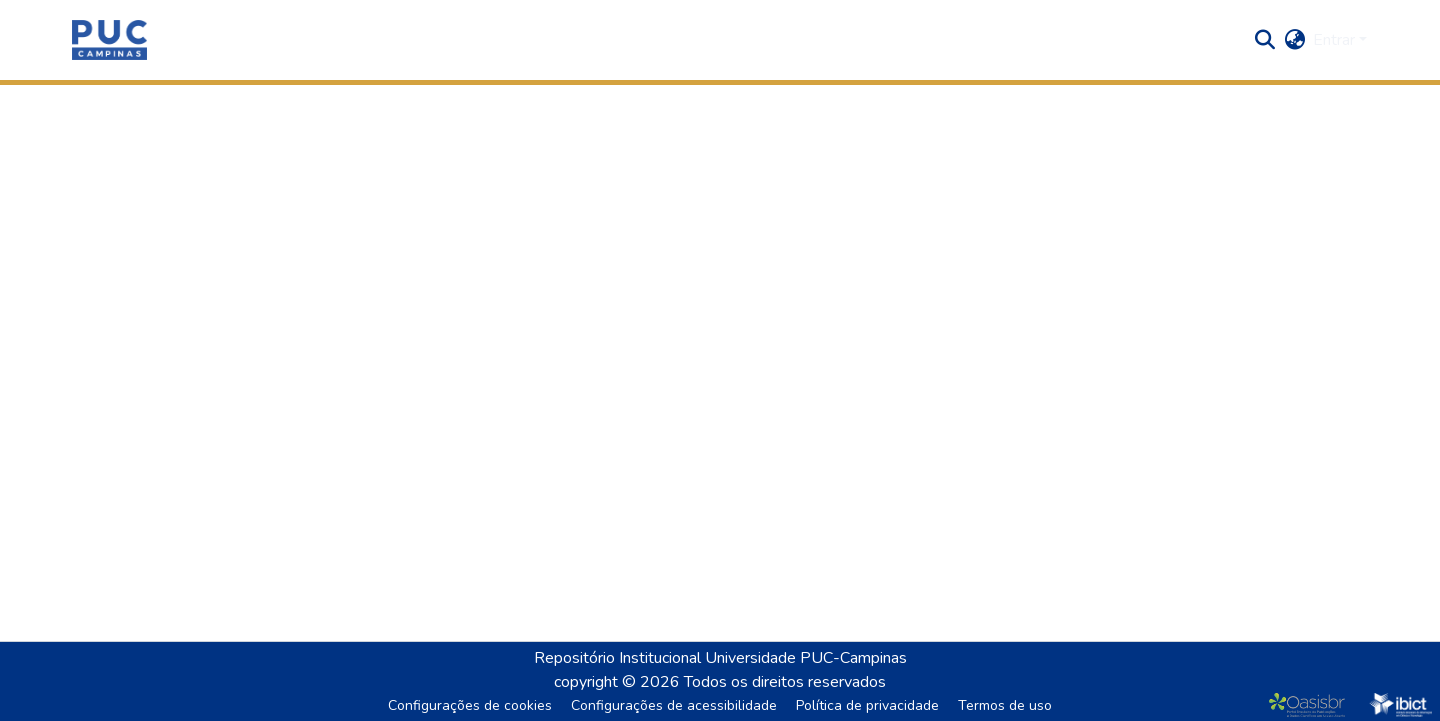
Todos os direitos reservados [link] (785, 682)
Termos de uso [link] (1005, 705)
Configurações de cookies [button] (470, 705)
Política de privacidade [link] (867, 705)
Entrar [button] (1336, 40)
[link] (1311, 705)
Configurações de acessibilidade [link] (674, 705)
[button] (109, 40)
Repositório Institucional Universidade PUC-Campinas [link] (720, 658)
